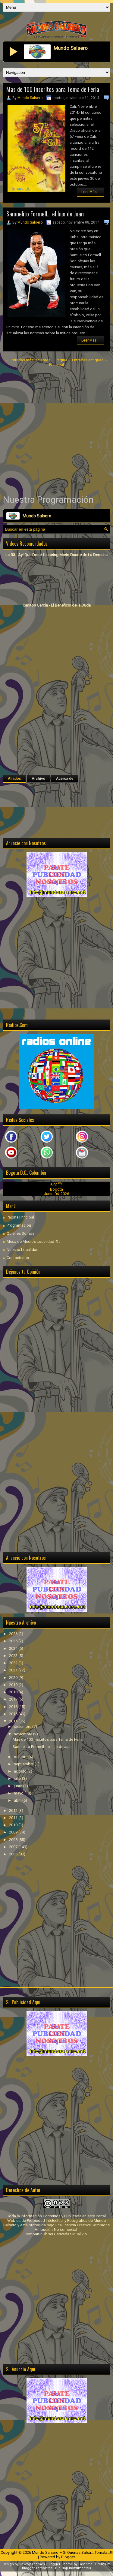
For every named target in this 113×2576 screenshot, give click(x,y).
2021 (13, 1670)
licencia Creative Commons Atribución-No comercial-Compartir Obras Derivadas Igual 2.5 (67, 2229)
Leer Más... (90, 192)
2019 (13, 1685)
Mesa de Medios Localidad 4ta (34, 1241)
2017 (13, 1699)
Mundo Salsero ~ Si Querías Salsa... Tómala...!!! (72, 2552)
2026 (13, 1633)
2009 (13, 1832)
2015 (13, 1714)
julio (18, 1778)
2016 (13, 1706)
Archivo (38, 778)
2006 (13, 1854)
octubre (21, 1757)
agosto (20, 1771)
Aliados (14, 778)
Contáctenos (18, 1257)
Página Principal (58, 362)
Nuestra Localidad (23, 1249)
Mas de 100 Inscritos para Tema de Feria (52, 89)
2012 (13, 1810)
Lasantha (85, 2564)
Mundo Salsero (29, 98)
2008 (13, 1839)
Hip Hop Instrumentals (73, 2568)
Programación (19, 1225)
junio (18, 1786)
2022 (13, 1663)
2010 (13, 1825)
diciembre (23, 1726)
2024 (13, 1648)
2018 (13, 1692)
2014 (13, 1721)
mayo (19, 1793)
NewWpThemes (32, 2564)
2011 (13, 1817)
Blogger (68, 2557)
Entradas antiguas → (90, 360)
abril (18, 1800)
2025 (13, 1641)
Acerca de (64, 778)
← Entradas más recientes (27, 360)
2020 (13, 1677)
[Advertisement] (56, 431)
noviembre (23, 1734)
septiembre (24, 1764)
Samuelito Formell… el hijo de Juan (45, 214)
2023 (13, 1655)
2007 (13, 1847)
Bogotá (56, 1189)
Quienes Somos (20, 1233)
